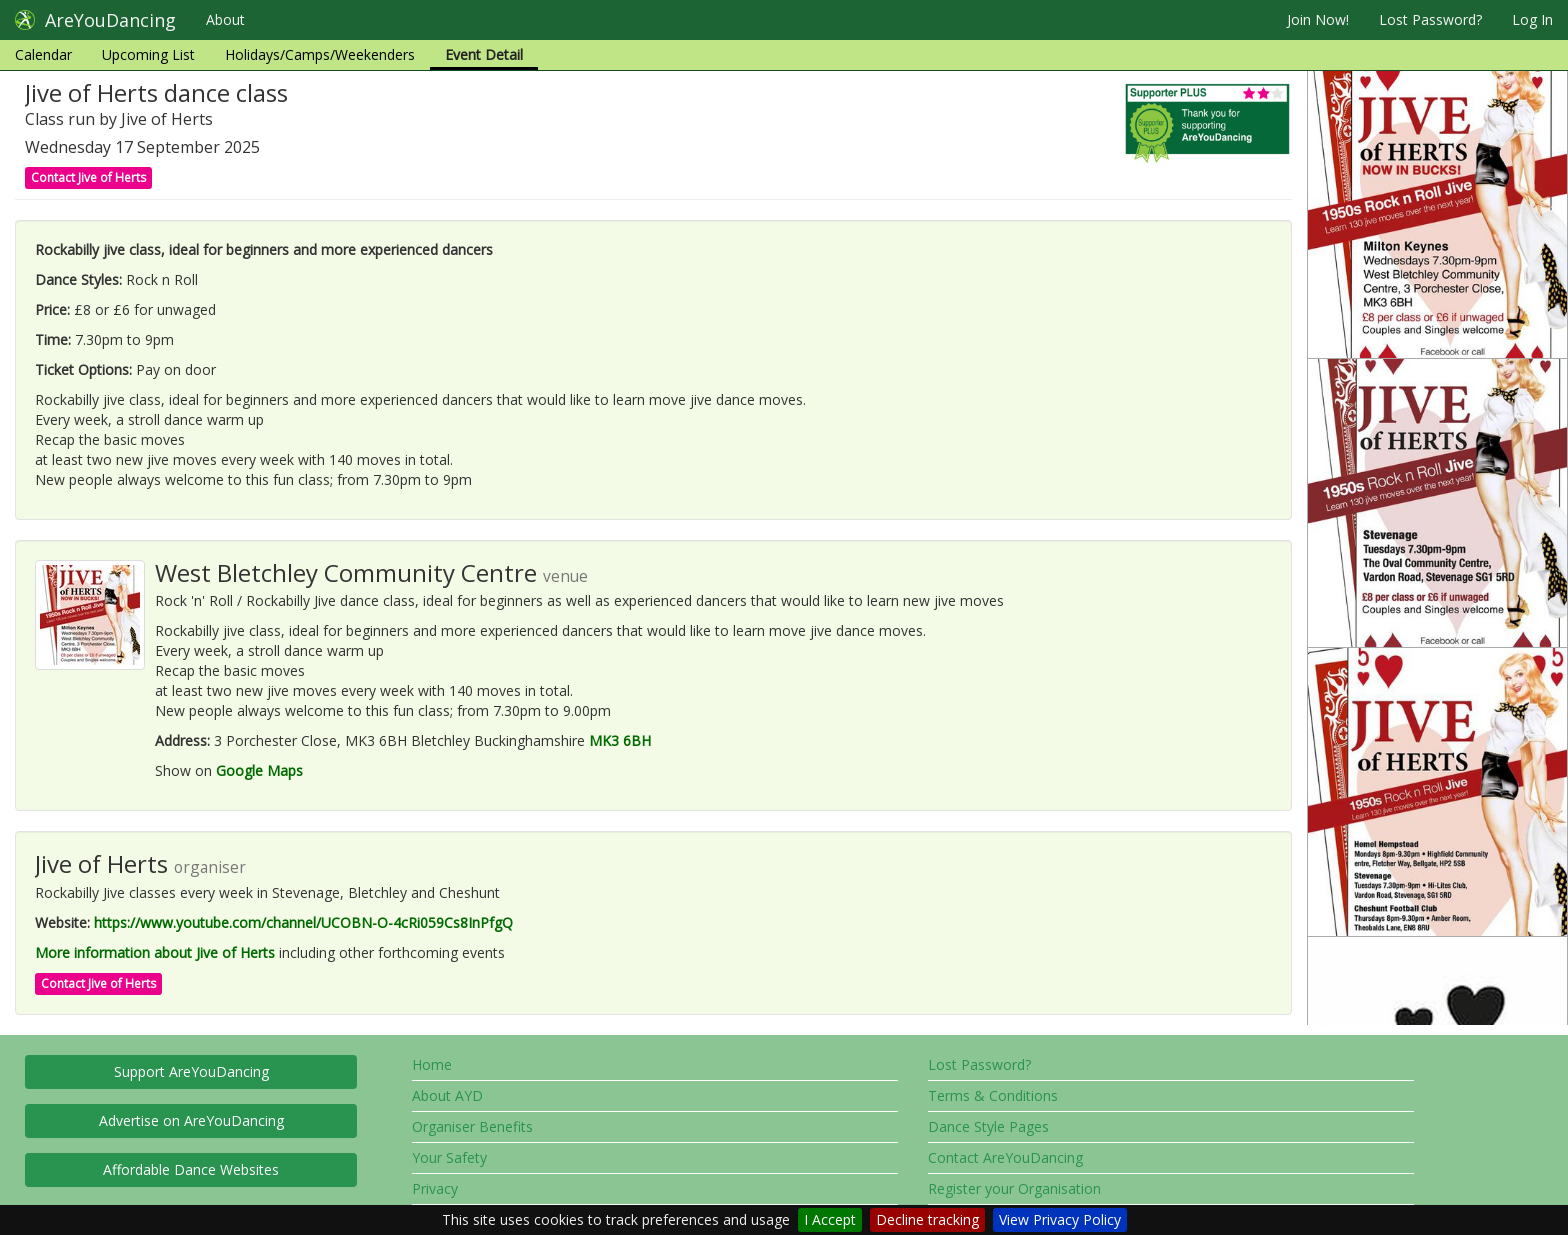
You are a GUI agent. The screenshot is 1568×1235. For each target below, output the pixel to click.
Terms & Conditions (993, 1095)
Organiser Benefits (472, 1126)
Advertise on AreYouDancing (191, 1120)
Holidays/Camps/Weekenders (320, 54)
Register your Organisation (1014, 1188)
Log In (1532, 19)
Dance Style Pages (988, 1126)
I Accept (830, 1219)
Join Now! (1318, 19)
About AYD (447, 1095)
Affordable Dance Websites (191, 1169)
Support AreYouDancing (191, 1071)
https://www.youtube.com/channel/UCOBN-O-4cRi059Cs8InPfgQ (303, 922)
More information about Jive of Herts (155, 952)
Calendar (43, 54)
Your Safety (449, 1157)
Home (432, 1064)
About (225, 19)
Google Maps (259, 770)
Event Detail (484, 54)
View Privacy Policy (1060, 1219)
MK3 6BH (620, 740)
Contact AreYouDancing (1005, 1157)
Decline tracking (927, 1219)
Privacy (435, 1188)
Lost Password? (1430, 19)
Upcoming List (148, 54)
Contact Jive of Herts (88, 177)
